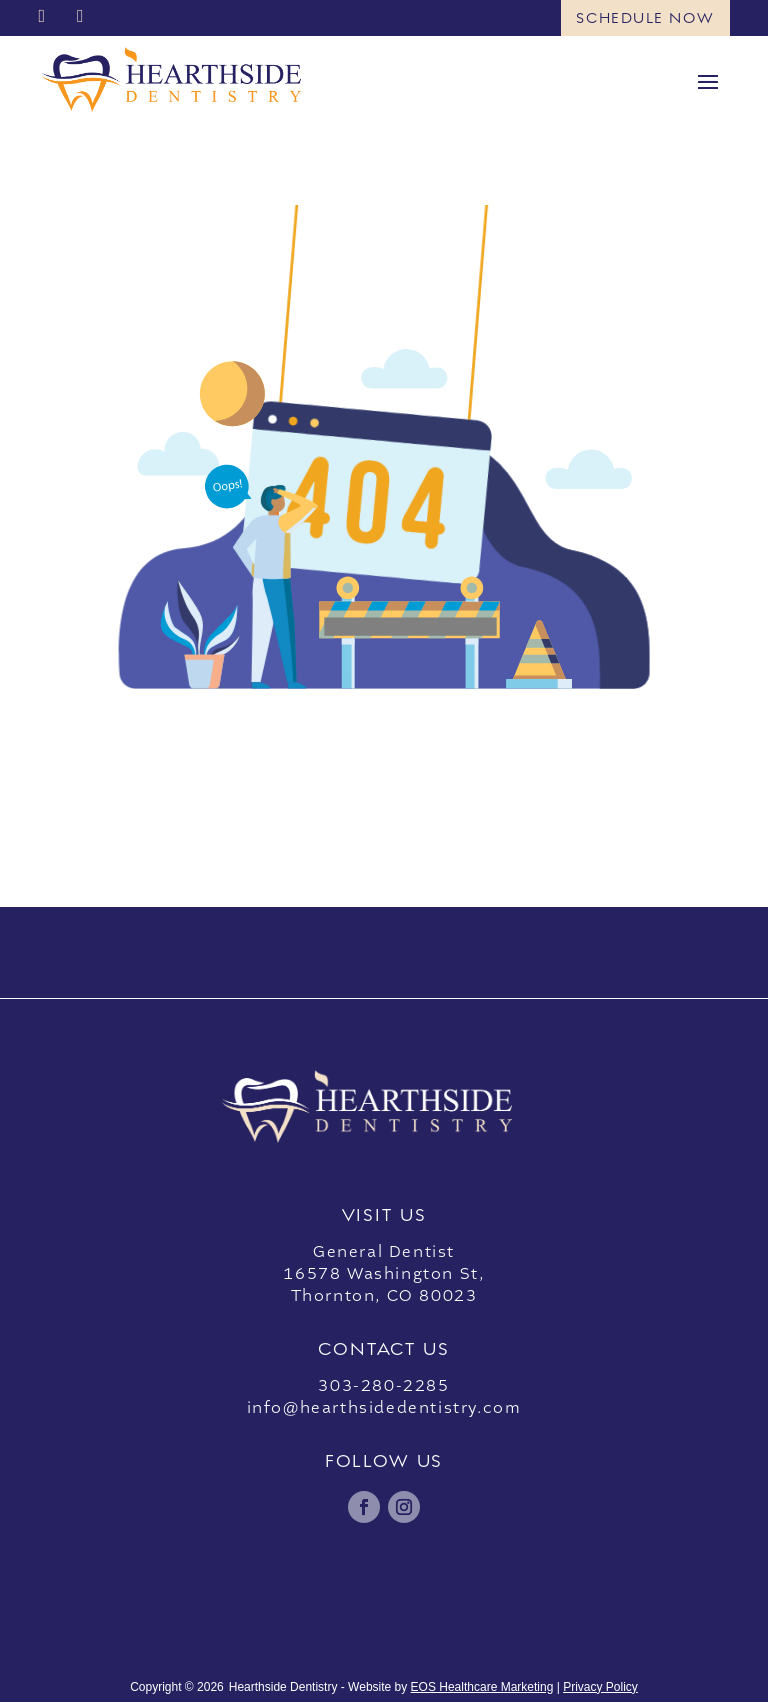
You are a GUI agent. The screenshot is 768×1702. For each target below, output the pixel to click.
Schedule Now (645, 17)
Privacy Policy (600, 1687)
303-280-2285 (383, 1386)
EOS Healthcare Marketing (482, 1687)
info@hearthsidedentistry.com (384, 1408)
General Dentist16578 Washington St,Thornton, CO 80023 (383, 1274)
